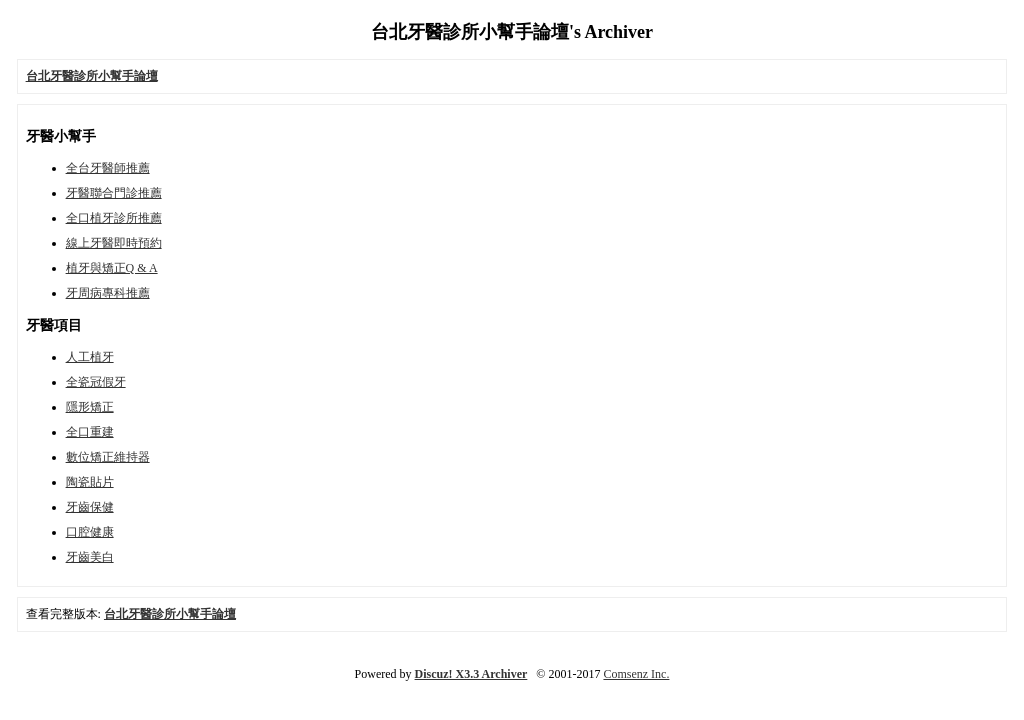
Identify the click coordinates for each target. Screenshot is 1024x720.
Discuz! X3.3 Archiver (471, 674)
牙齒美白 (90, 557)
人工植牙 (90, 357)
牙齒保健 (90, 507)
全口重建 (90, 432)
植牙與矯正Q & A (112, 268)
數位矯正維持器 (108, 457)
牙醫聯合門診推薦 (114, 193)
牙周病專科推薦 (108, 293)
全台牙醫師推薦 (108, 168)
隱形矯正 (90, 407)
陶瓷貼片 (90, 482)
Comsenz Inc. (636, 674)
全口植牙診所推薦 (114, 218)
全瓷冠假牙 (96, 382)
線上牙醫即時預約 (114, 243)
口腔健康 (90, 532)
